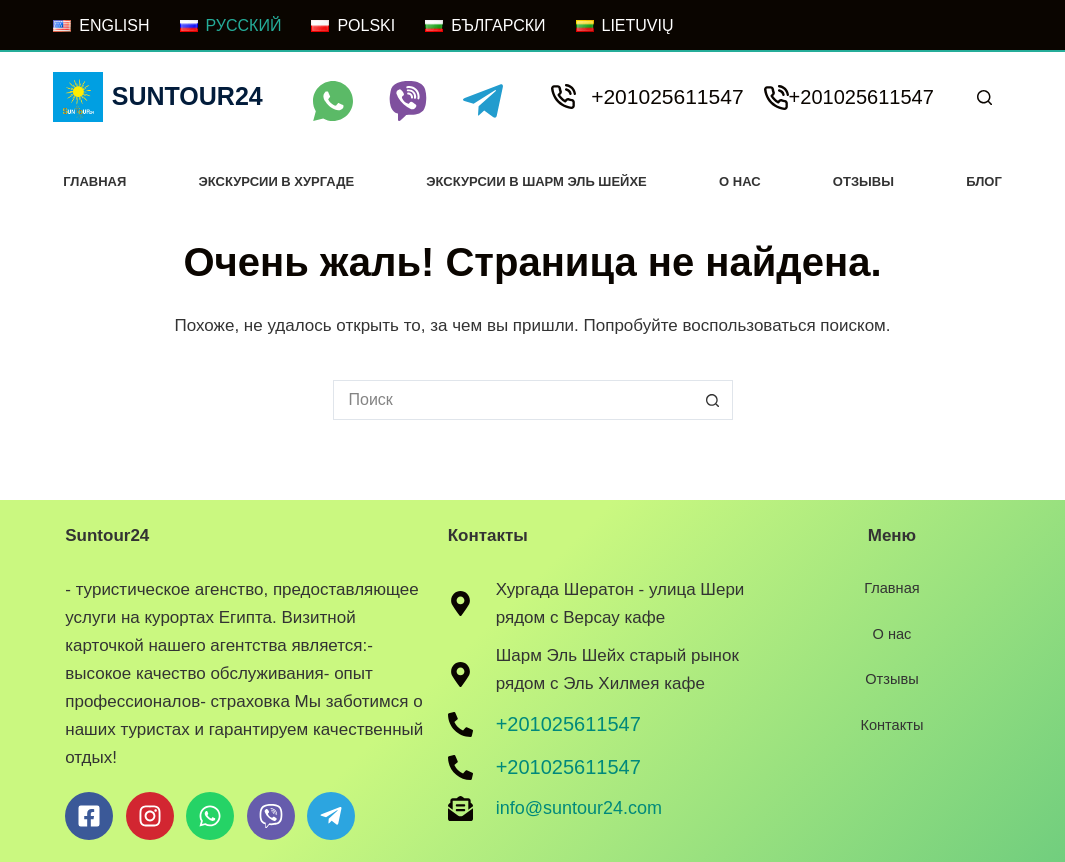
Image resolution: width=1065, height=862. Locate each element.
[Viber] (408, 101)
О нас (740, 181)
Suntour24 (187, 96)
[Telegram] (483, 101)
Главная (94, 181)
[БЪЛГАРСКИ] (485, 26)
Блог (984, 181)
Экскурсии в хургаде (277, 181)
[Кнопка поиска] (713, 400)
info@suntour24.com (579, 808)
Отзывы (863, 181)
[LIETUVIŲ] (625, 26)
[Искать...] (513, 400)
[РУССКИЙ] (231, 26)
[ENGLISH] (101, 26)
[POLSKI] (353, 26)
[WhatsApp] (333, 101)
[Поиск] (984, 97)
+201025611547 (667, 96)
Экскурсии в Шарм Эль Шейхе (536, 181)
